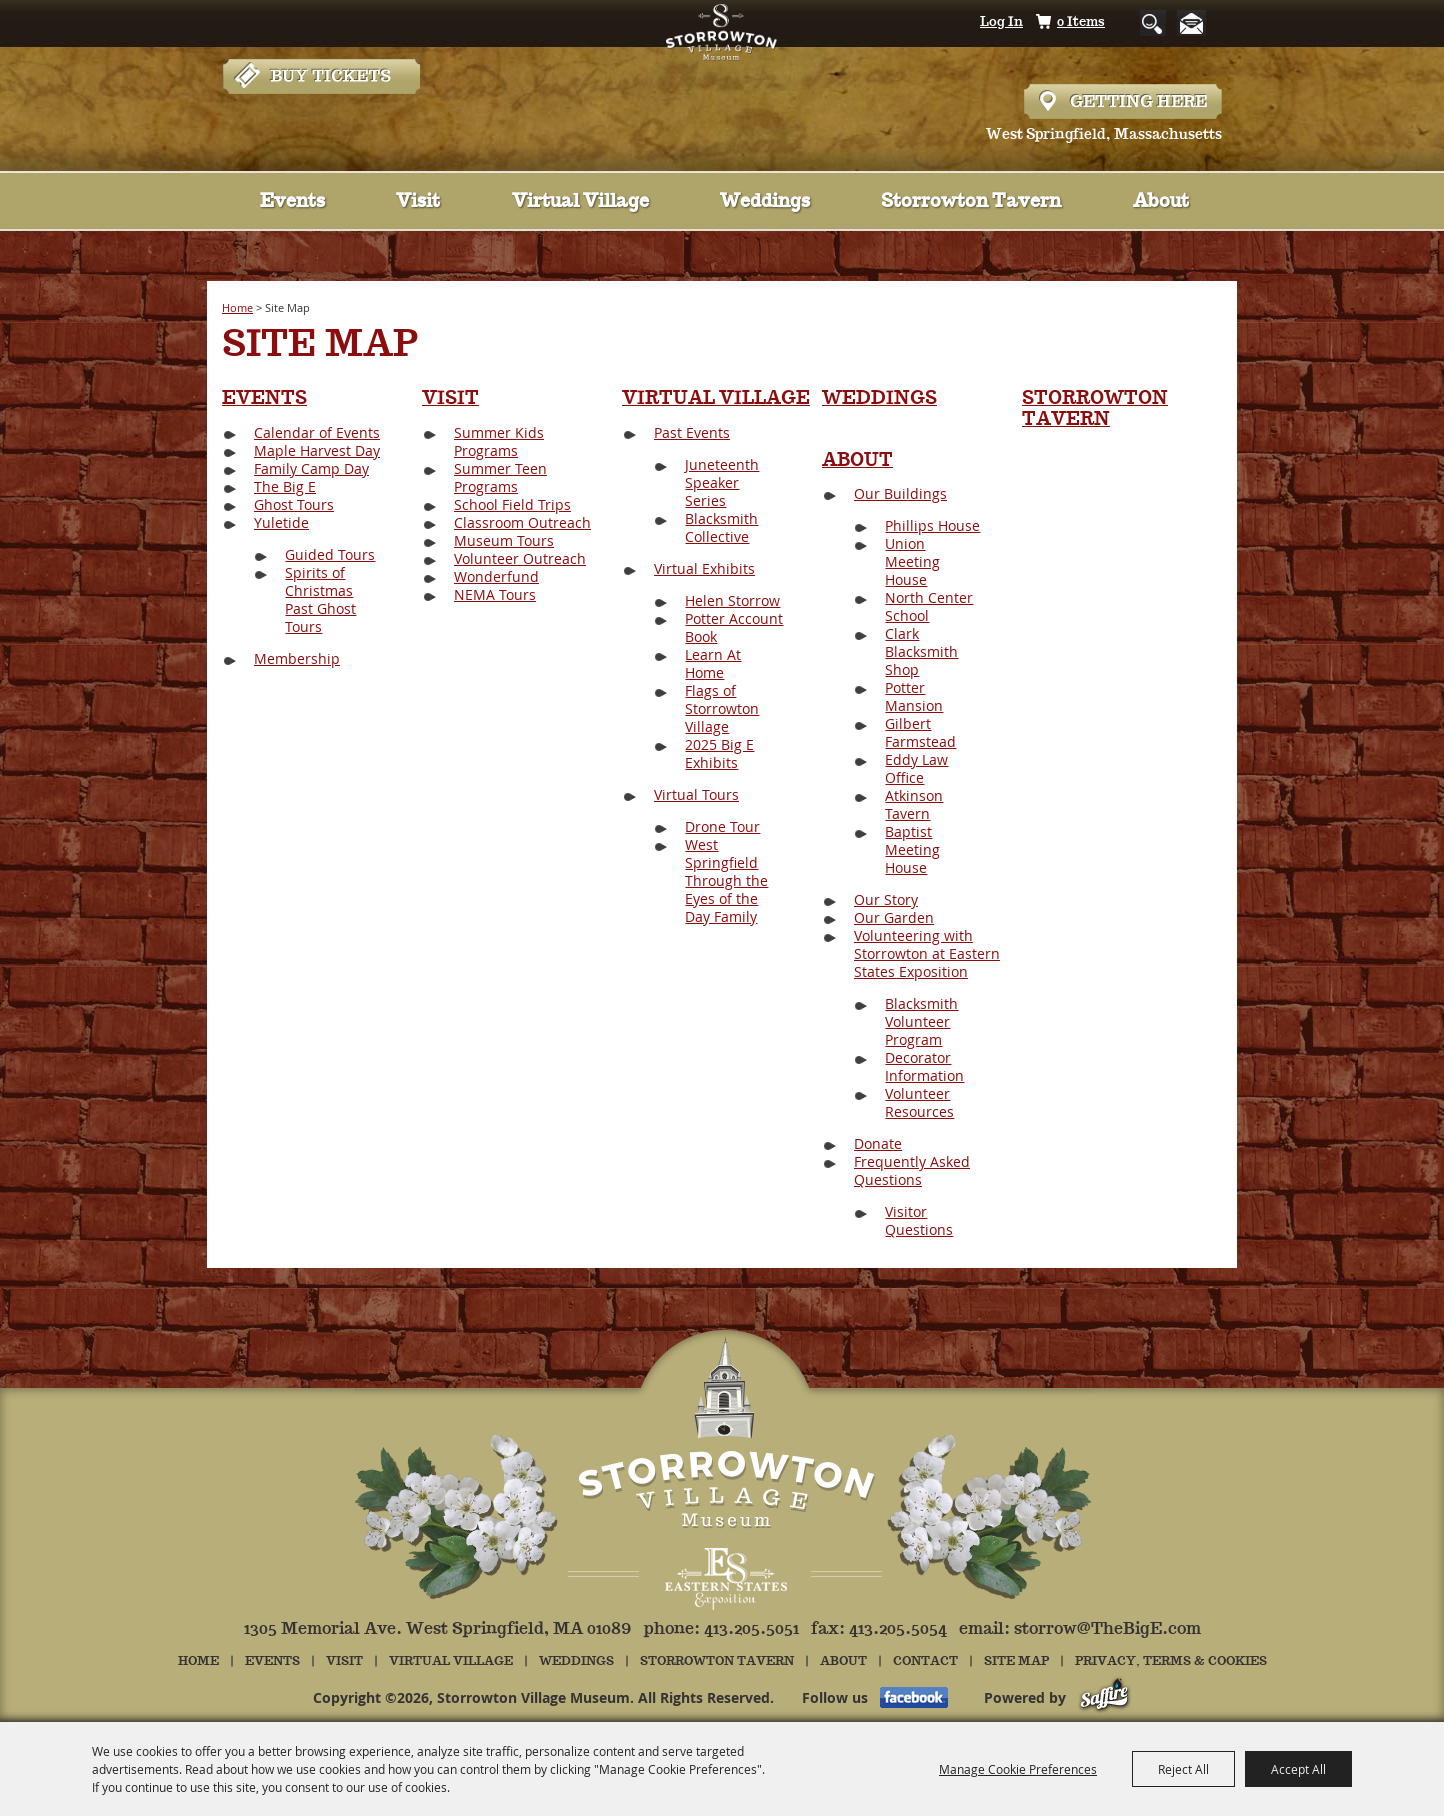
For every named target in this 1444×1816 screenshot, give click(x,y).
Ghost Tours (294, 504)
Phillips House (932, 525)
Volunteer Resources (919, 1102)
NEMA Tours (495, 594)
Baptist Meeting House (912, 849)
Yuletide (281, 522)
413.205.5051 (751, 1629)
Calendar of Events (317, 432)
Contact (925, 1661)
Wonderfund (496, 576)
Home (237, 307)
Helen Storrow (732, 600)
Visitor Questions (919, 1220)
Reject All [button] (1183, 1769)
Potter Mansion (914, 696)
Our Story (886, 899)
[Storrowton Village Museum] (722, 74)
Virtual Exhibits (704, 568)
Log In (1001, 22)
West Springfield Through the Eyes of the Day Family (726, 880)
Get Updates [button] (1195, 23)
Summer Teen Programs (500, 477)
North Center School (929, 606)
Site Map (1016, 1661)
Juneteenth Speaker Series (722, 482)
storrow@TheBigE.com (1107, 1629)
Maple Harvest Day (317, 450)
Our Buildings (900, 493)
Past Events (692, 432)
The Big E (285, 486)
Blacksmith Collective (721, 527)
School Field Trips (512, 504)
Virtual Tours (696, 794)
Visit (418, 202)
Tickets (321, 101)
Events (292, 202)
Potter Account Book (734, 627)
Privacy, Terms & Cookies (1171, 1661)
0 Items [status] (1081, 22)
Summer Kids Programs (499, 441)
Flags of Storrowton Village (722, 708)
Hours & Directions (1123, 101)
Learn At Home (713, 663)
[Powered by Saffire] (1104, 1697)
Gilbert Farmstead (920, 732)
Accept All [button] (1298, 1769)
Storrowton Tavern (971, 202)
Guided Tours (330, 554)
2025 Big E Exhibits (719, 753)
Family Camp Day (311, 468)
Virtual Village (580, 202)
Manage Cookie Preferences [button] (1018, 1769)
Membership (297, 658)
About (1161, 202)
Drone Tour (722, 826)
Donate (878, 1143)
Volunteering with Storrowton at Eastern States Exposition (927, 953)
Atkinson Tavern (914, 804)
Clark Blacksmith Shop (921, 651)
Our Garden (894, 917)
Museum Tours (504, 540)
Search (1138, 23)
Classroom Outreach (522, 522)
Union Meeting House (912, 561)
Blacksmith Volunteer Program (921, 1021)
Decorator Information (924, 1066)
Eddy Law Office (916, 768)
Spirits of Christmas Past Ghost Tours (320, 599)
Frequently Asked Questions (912, 1170)
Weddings (765, 202)
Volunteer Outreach (520, 558)
